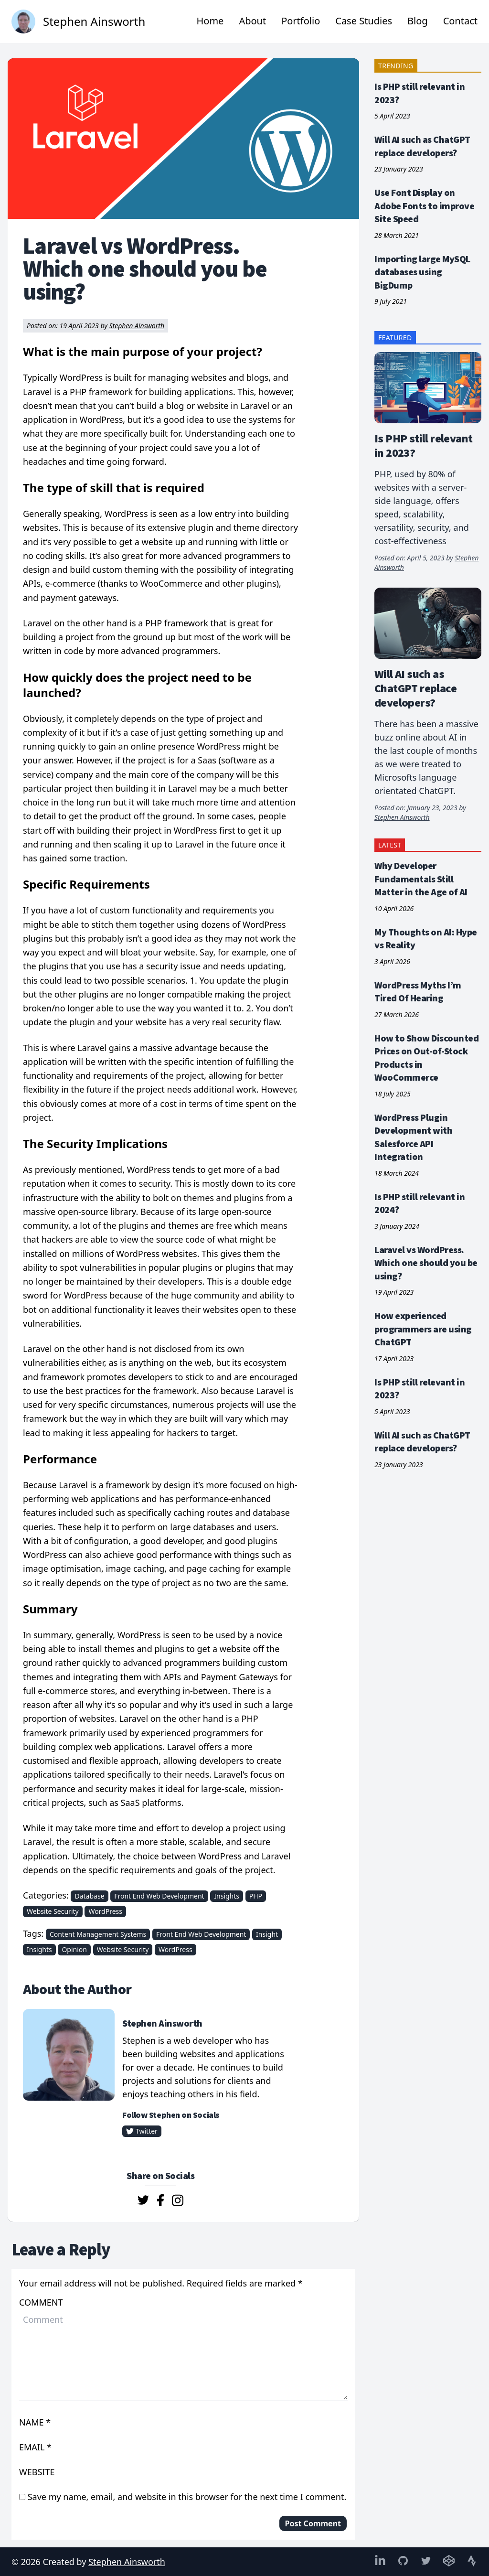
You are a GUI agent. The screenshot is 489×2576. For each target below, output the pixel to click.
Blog (417, 20)
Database (89, 1895)
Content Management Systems (98, 1934)
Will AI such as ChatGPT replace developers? (415, 688)
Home (209, 20)
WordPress (105, 1911)
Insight (267, 1934)
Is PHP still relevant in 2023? (423, 445)
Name (32, 2422)
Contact (460, 20)
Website (38, 2472)
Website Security (53, 1911)
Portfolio (300, 20)
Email (33, 2447)
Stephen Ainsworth (136, 325)
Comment (41, 2302)
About (252, 20)
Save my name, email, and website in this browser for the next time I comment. (187, 2496)
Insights (226, 1895)
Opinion (74, 1949)
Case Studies (363, 20)
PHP (255, 1895)
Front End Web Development (159, 1895)
